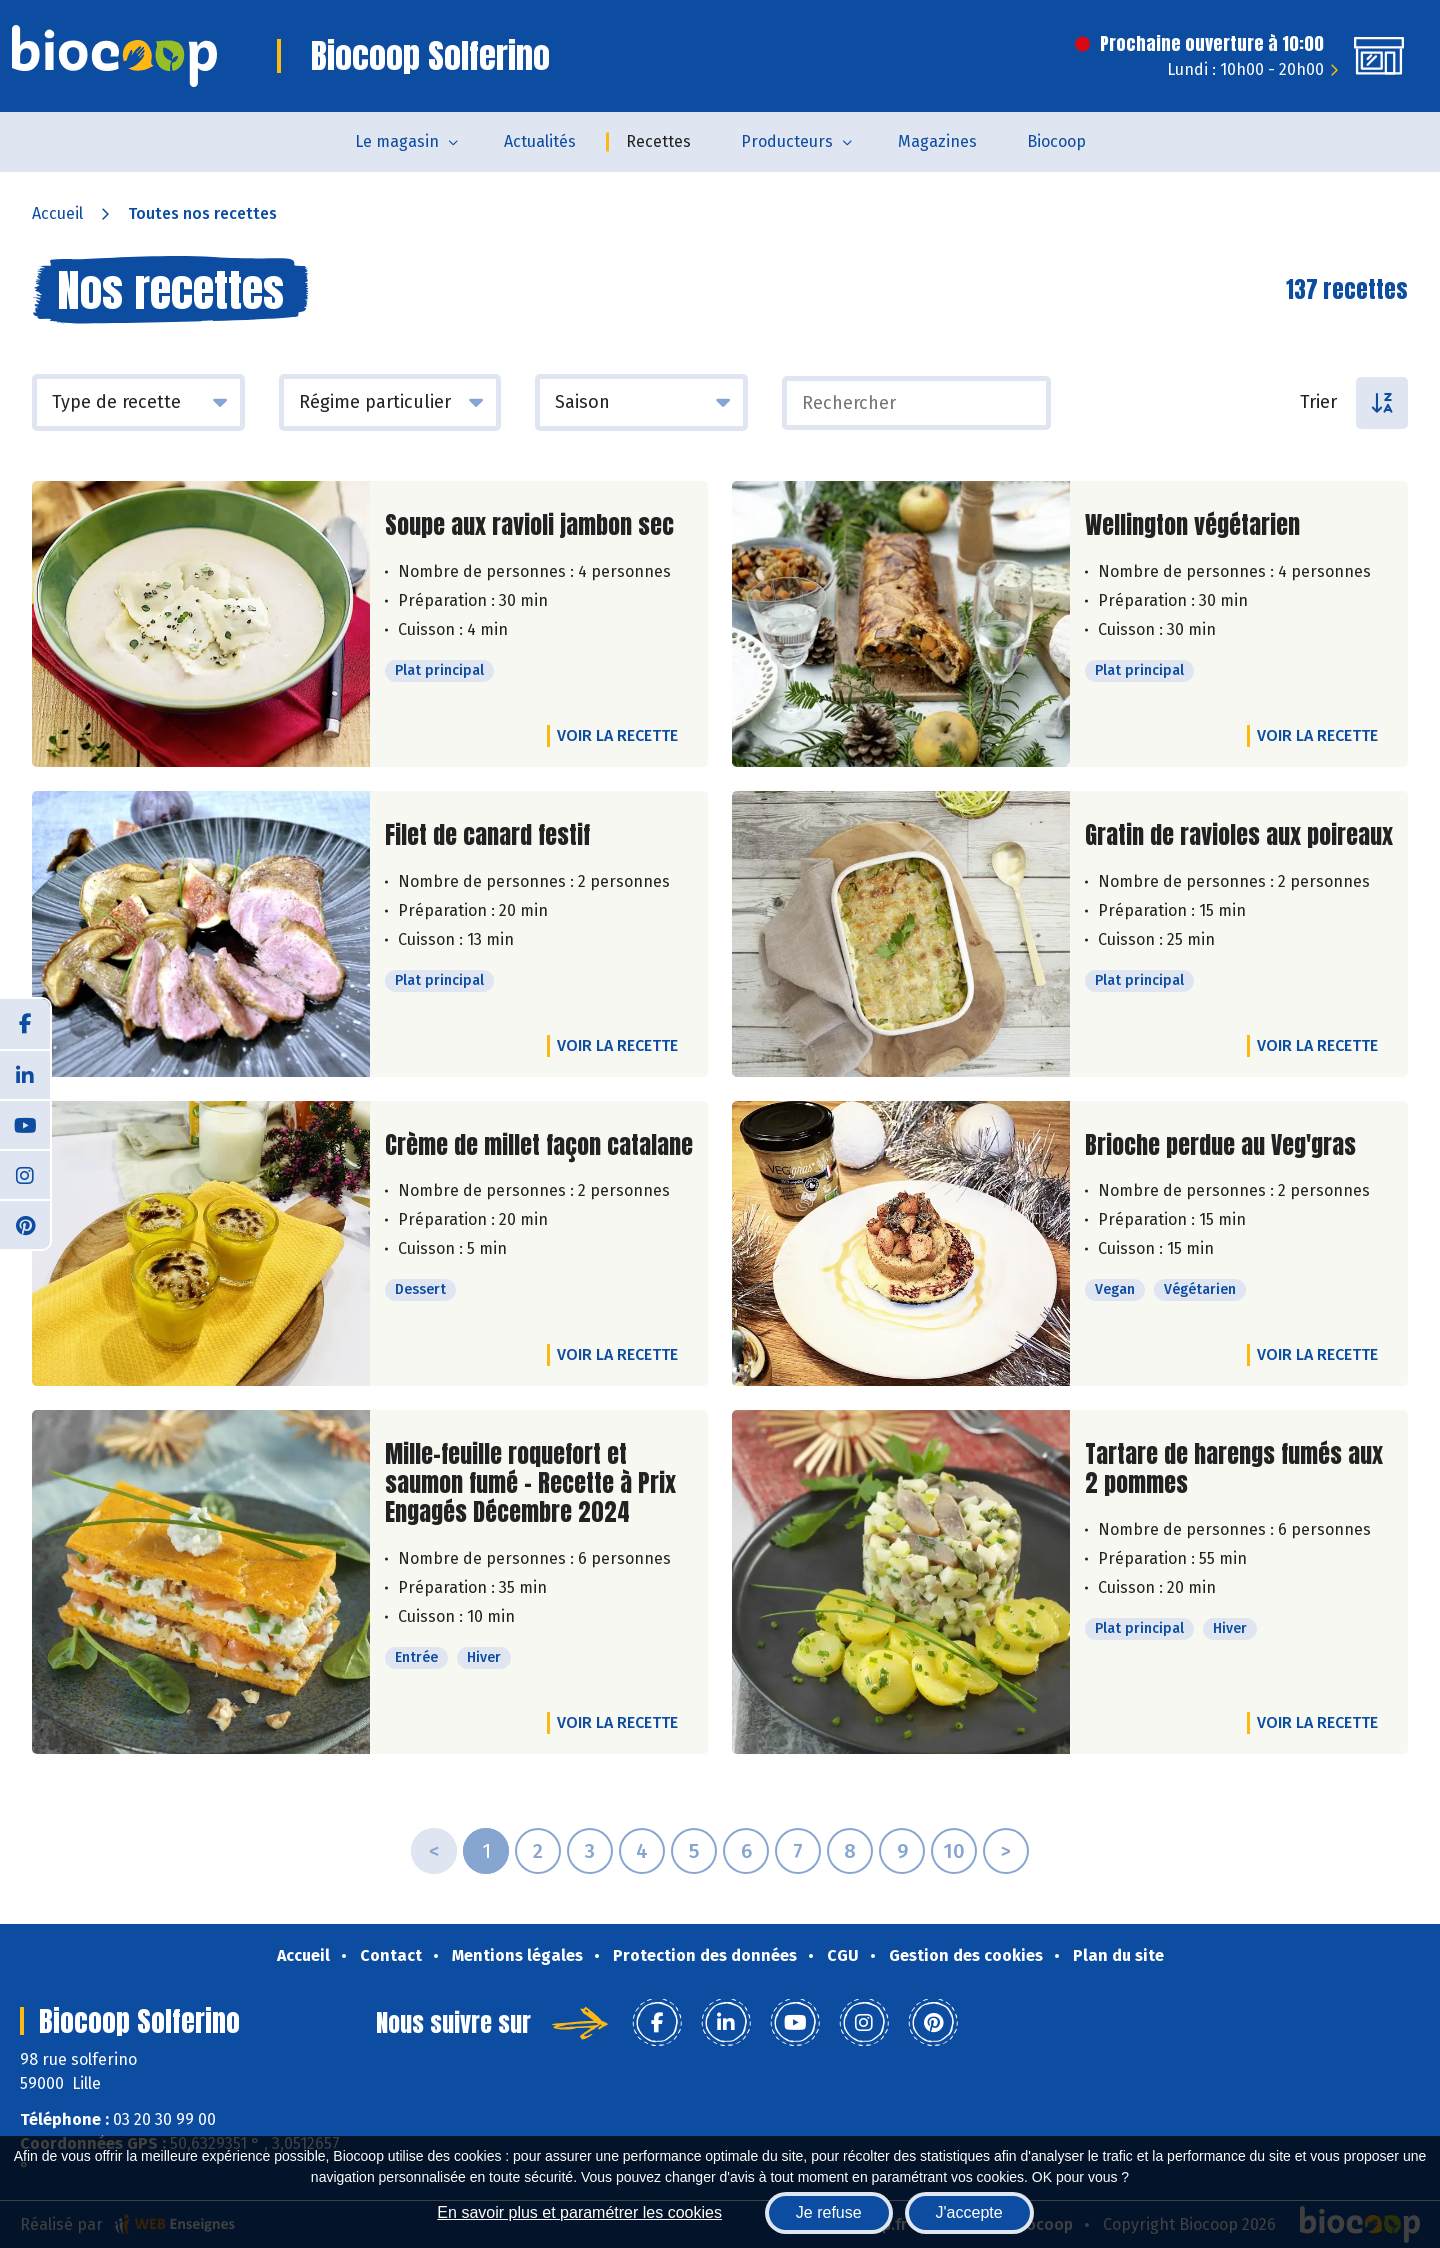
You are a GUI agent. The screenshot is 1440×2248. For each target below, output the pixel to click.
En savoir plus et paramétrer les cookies (579, 2212)
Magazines (937, 141)
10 (954, 1851)
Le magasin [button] (397, 141)
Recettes (658, 141)
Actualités (540, 141)
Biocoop (1056, 141)
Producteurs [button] (787, 141)
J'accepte (969, 2212)
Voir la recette (617, 735)
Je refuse (829, 2212)
